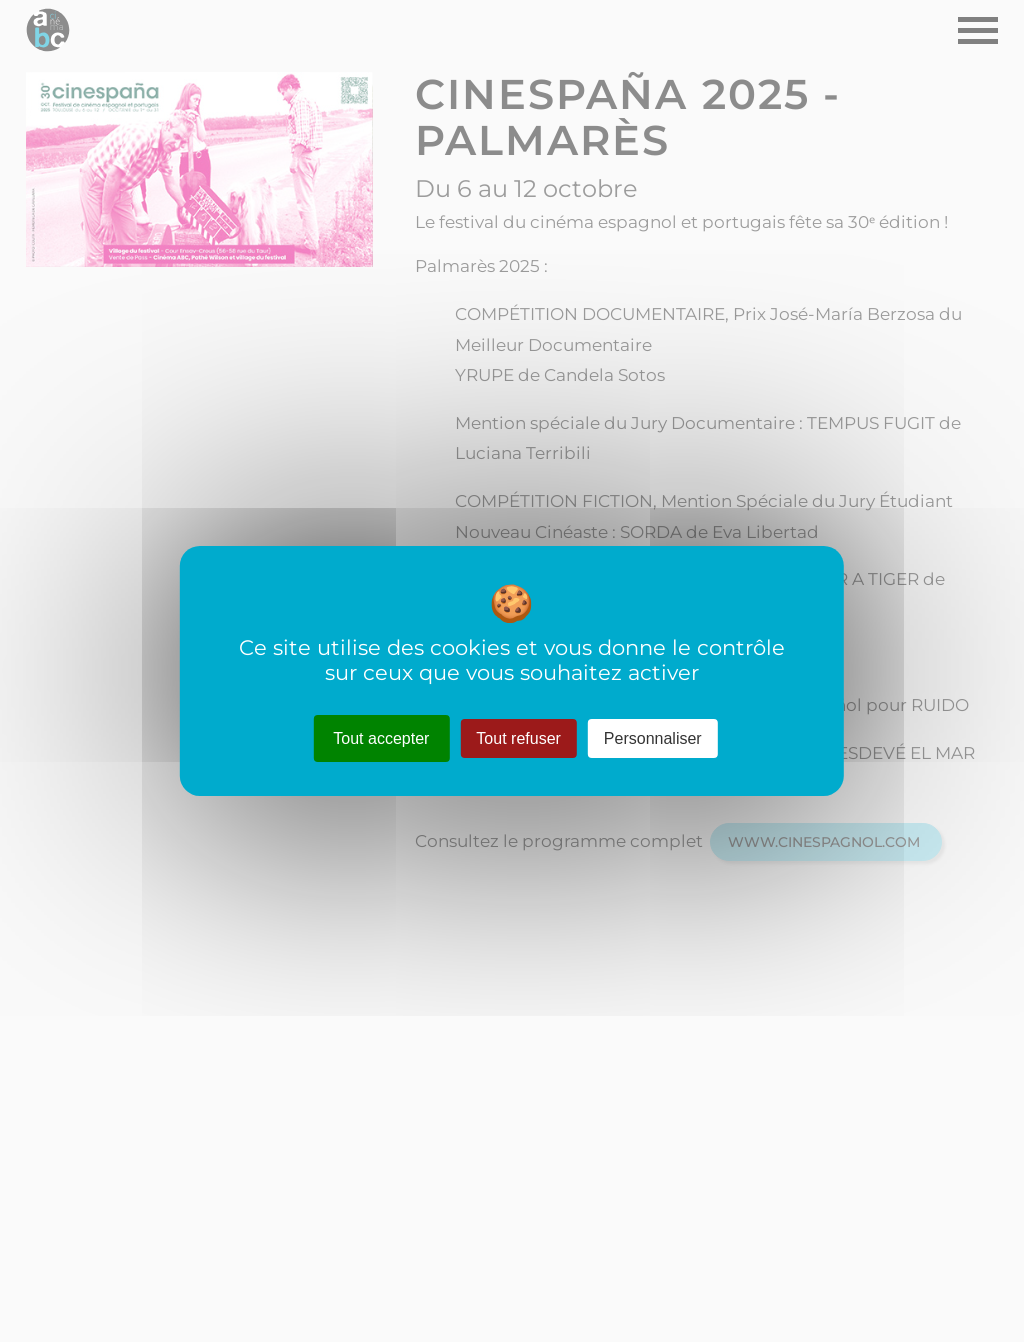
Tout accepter (381, 738)
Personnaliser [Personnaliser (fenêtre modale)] (653, 738)
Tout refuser (518, 738)
